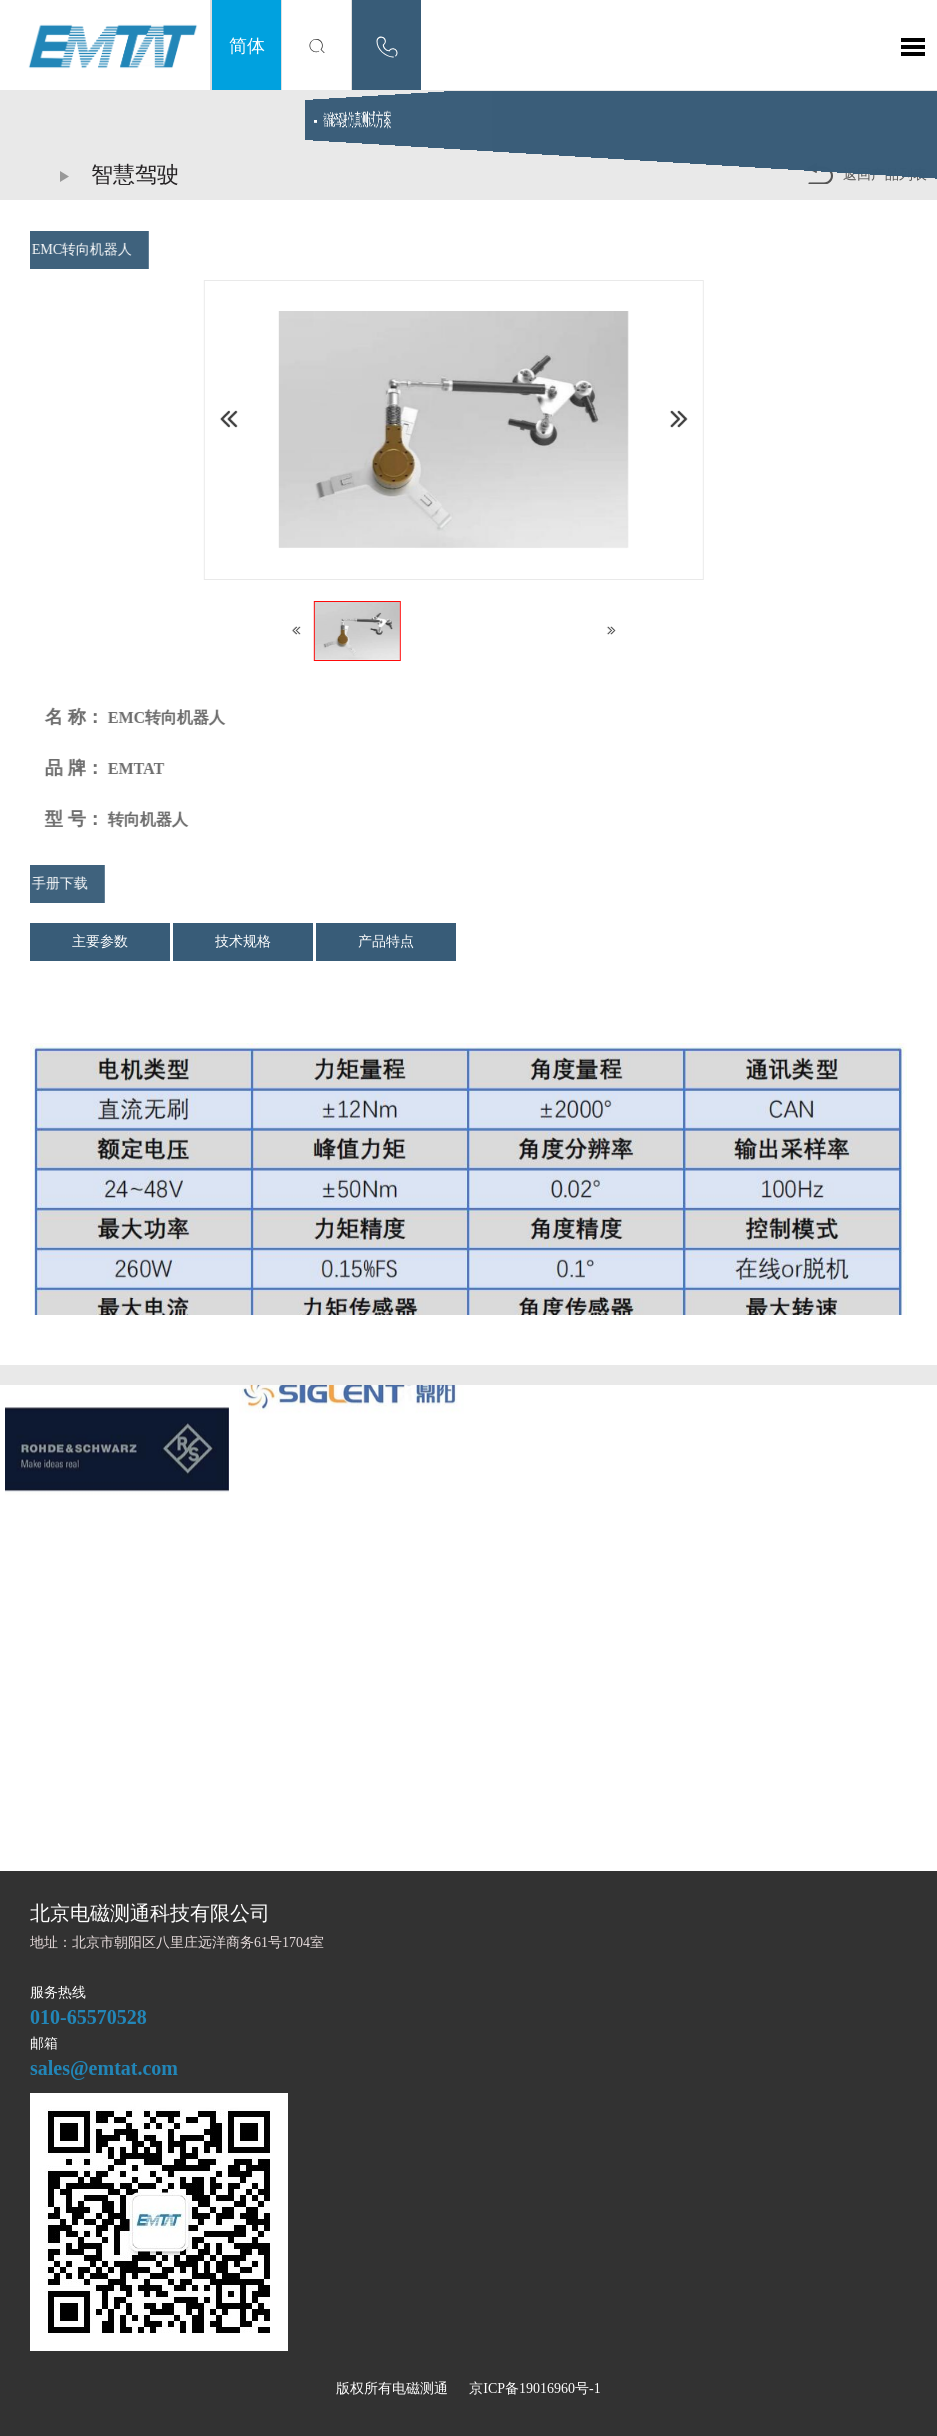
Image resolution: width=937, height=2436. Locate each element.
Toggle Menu (913, 47)
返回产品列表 (867, 173)
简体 (247, 45)
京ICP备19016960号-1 (534, 2388)
